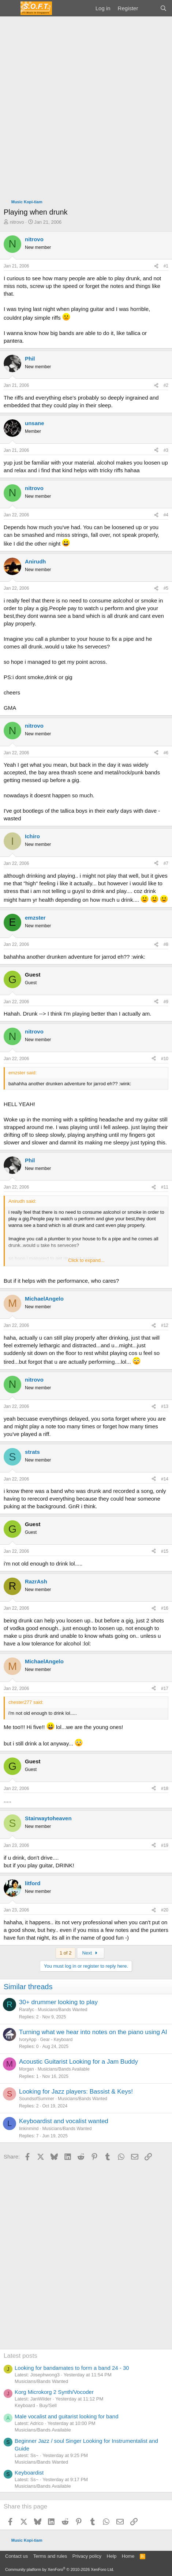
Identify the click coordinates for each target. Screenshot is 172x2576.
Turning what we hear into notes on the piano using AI (93, 2032)
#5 (166, 588)
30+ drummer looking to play (58, 2002)
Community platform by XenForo (59, 2569)
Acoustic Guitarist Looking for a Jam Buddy (78, 2061)
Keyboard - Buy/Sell (36, 2405)
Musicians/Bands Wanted (62, 2009)
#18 (164, 1788)
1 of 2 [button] (66, 1953)
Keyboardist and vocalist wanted (63, 2121)
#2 (166, 385)
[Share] (156, 266)
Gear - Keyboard (56, 2039)
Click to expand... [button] (86, 1260)
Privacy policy (86, 2556)
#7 (166, 863)
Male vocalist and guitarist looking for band (67, 2416)
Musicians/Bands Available (64, 2069)
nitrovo (17, 222)
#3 (166, 450)
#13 (164, 1406)
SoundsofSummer (36, 2098)
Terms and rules (50, 2556)
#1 (166, 266)
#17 (164, 1688)
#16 (164, 1608)
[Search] (163, 8)
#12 (164, 1325)
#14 (164, 1479)
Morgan (26, 2069)
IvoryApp (27, 2039)
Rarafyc (26, 2009)
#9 (166, 1001)
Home (128, 2556)
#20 (164, 1910)
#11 (164, 1187)
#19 (164, 1845)
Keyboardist (29, 2472)
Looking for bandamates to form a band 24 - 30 (72, 2368)
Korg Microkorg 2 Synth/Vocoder (54, 2392)
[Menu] (10, 8)
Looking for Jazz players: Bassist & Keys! (76, 2091)
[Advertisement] (86, 106)
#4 (166, 514)
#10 (164, 1058)
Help (112, 2556)
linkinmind (28, 2128)
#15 (164, 1551)
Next (90, 1953)
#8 (166, 944)
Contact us (16, 2556)
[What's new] (149, 8)
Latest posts (20, 2355)
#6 (166, 752)
